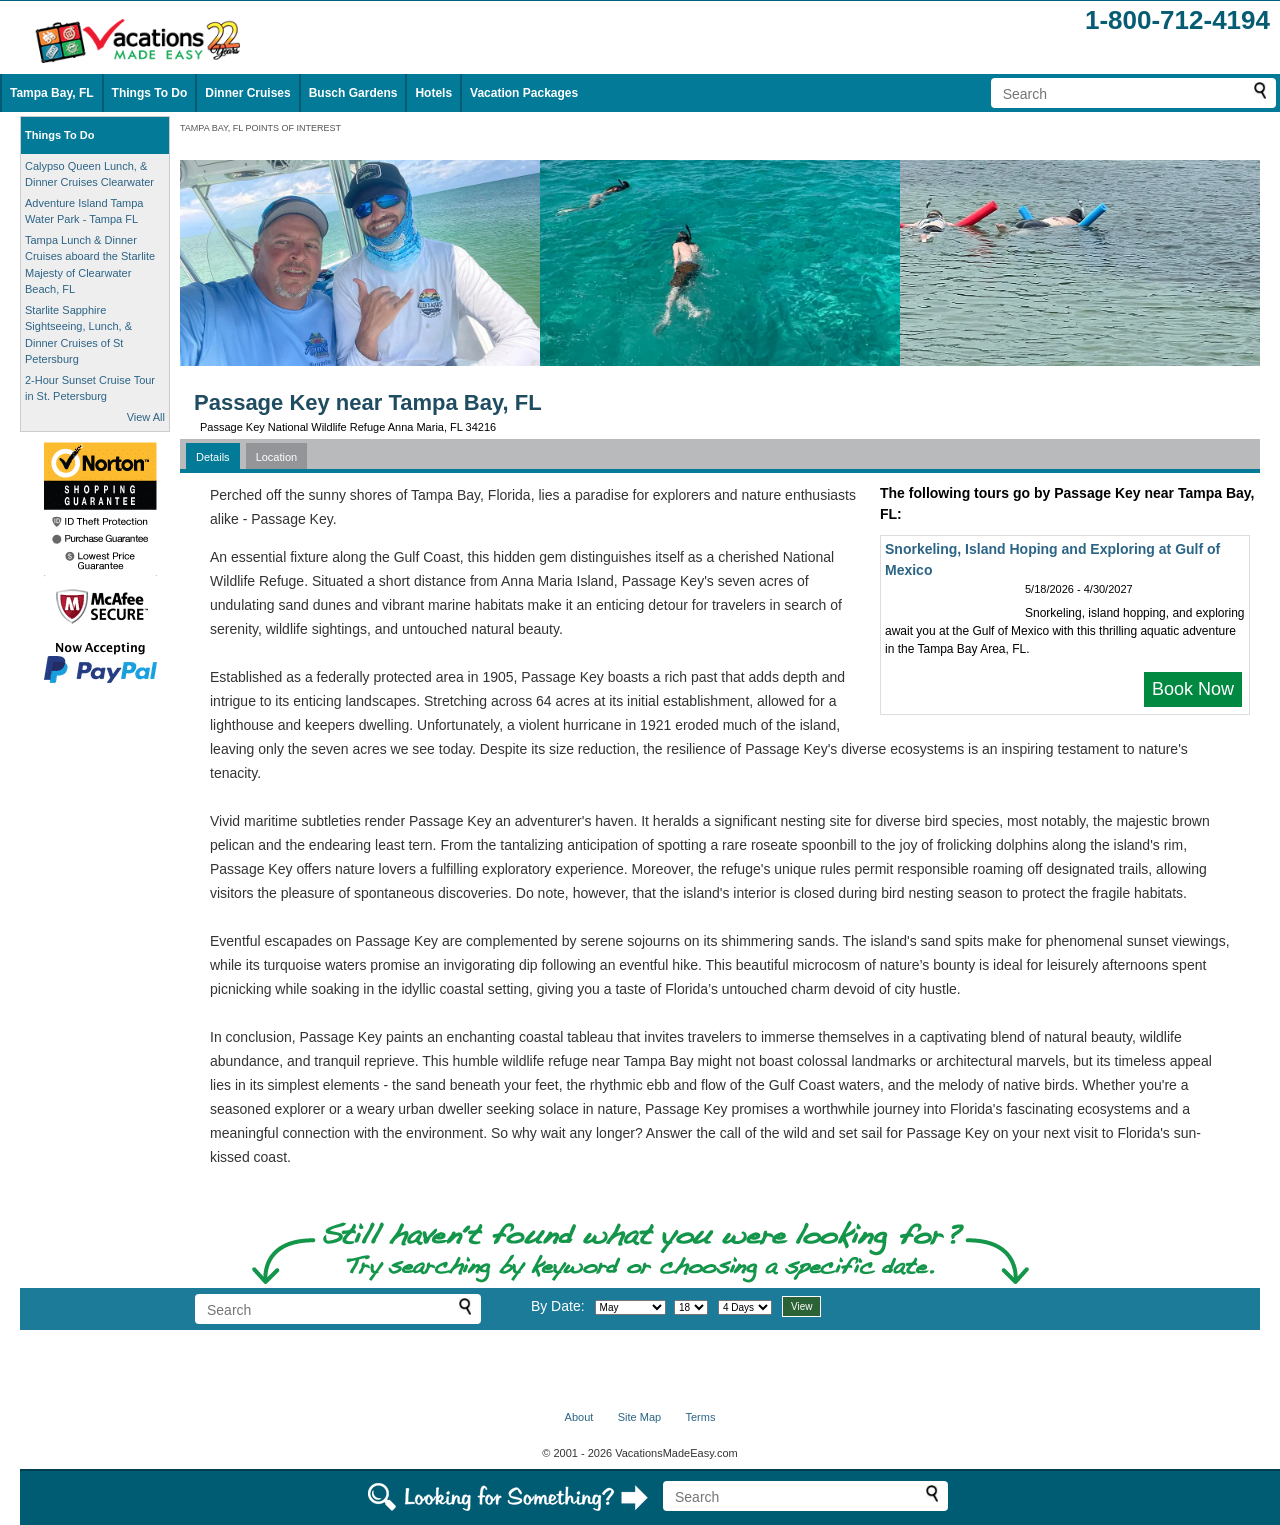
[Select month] (630, 1307)
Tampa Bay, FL (52, 93)
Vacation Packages (524, 93)
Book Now (1193, 689)
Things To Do (150, 93)
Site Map (639, 1417)
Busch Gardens (353, 93)
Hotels (433, 93)
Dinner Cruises (247, 93)
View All (146, 417)
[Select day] (691, 1307)
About (579, 1417)
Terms (700, 1417)
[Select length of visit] (745, 1307)
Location (277, 457)
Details (213, 457)
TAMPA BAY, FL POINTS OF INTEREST (260, 128)
